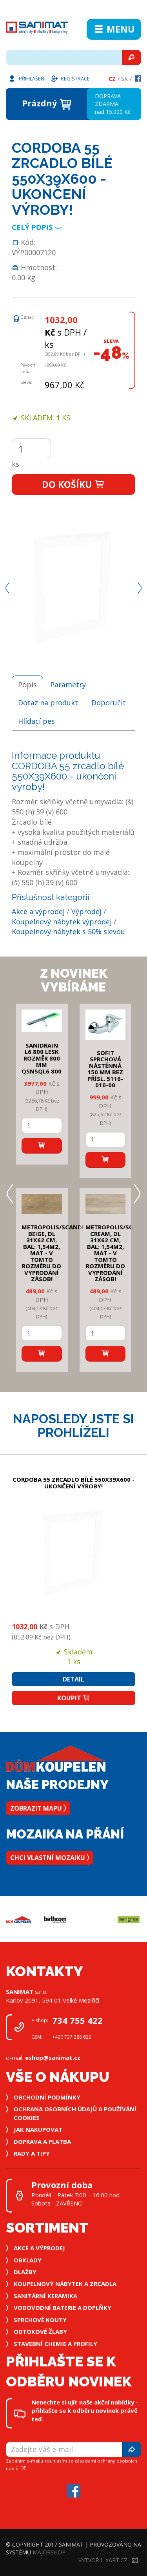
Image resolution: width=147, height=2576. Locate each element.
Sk (124, 78)
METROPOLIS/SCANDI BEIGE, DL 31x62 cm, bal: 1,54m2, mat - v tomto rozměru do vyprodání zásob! (53, 1253)
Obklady (28, 2260)
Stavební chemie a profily (55, 2344)
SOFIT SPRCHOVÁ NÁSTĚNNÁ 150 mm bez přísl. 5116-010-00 (105, 1069)
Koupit (73, 1698)
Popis (27, 684)
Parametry (68, 684)
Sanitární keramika (45, 2296)
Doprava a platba (42, 2141)
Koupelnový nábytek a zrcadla (65, 2284)
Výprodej (86, 911)
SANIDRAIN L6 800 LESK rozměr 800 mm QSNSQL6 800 (42, 1058)
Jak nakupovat (38, 2129)
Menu (113, 29)
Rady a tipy (32, 2153)
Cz (112, 78)
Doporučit (108, 702)
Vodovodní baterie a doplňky (62, 2307)
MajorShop (49, 2552)
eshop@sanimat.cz (52, 2057)
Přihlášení (26, 78)
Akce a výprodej (38, 911)
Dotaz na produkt (48, 702)
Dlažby (25, 2272)
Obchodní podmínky (47, 2097)
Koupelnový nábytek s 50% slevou (68, 931)
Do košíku (73, 484)
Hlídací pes (36, 721)
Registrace (70, 78)
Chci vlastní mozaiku (49, 1857)
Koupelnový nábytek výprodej (62, 921)
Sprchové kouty (40, 2320)
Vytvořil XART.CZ (108, 2560)
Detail (73, 1679)
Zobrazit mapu (38, 1808)
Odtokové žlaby (40, 2331)
